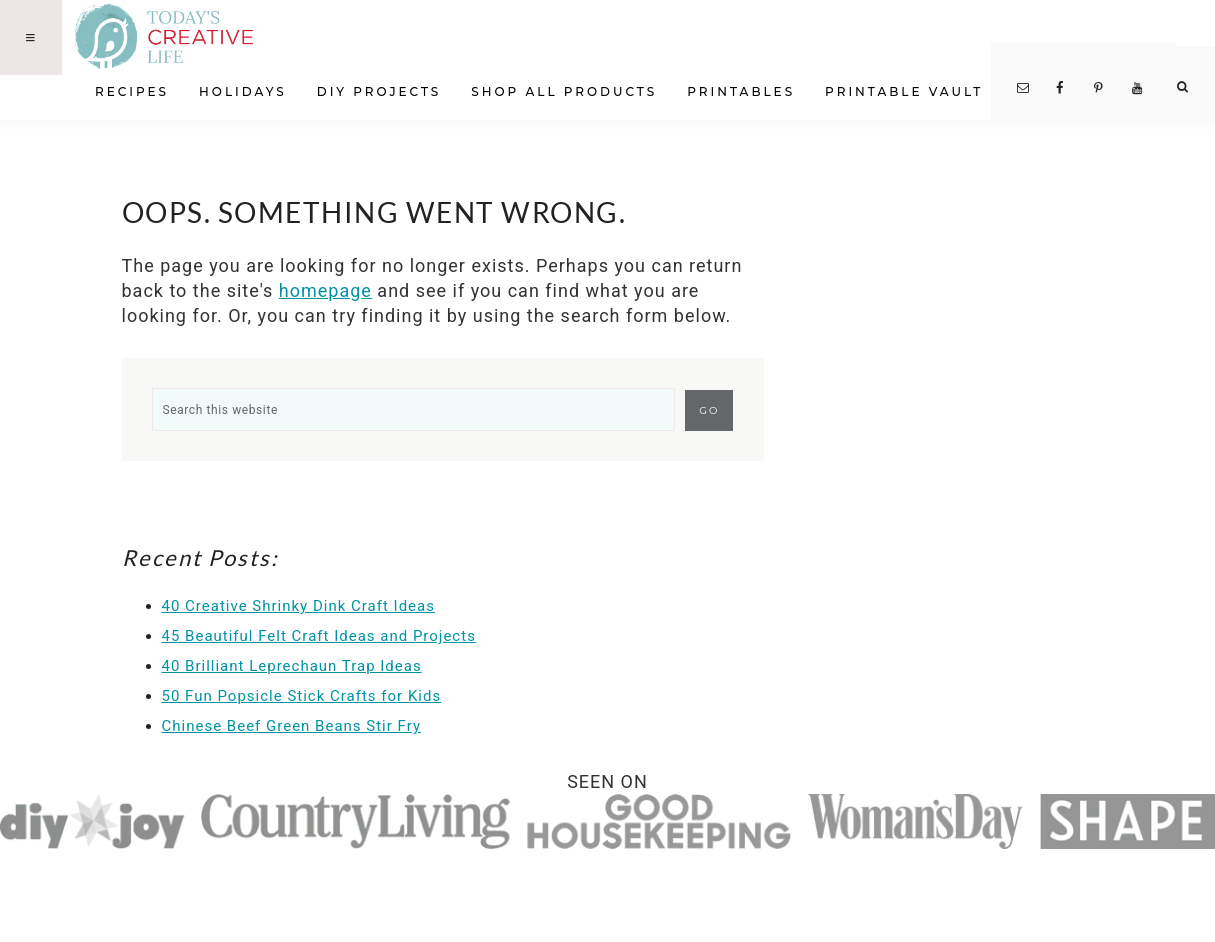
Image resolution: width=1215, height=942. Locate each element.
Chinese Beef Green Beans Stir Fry (291, 726)
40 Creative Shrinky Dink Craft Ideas (298, 606)
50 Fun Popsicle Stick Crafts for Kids (302, 696)
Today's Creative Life (187, 36)
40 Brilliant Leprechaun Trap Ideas (292, 666)
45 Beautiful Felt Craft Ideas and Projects (319, 636)
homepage (325, 290)
